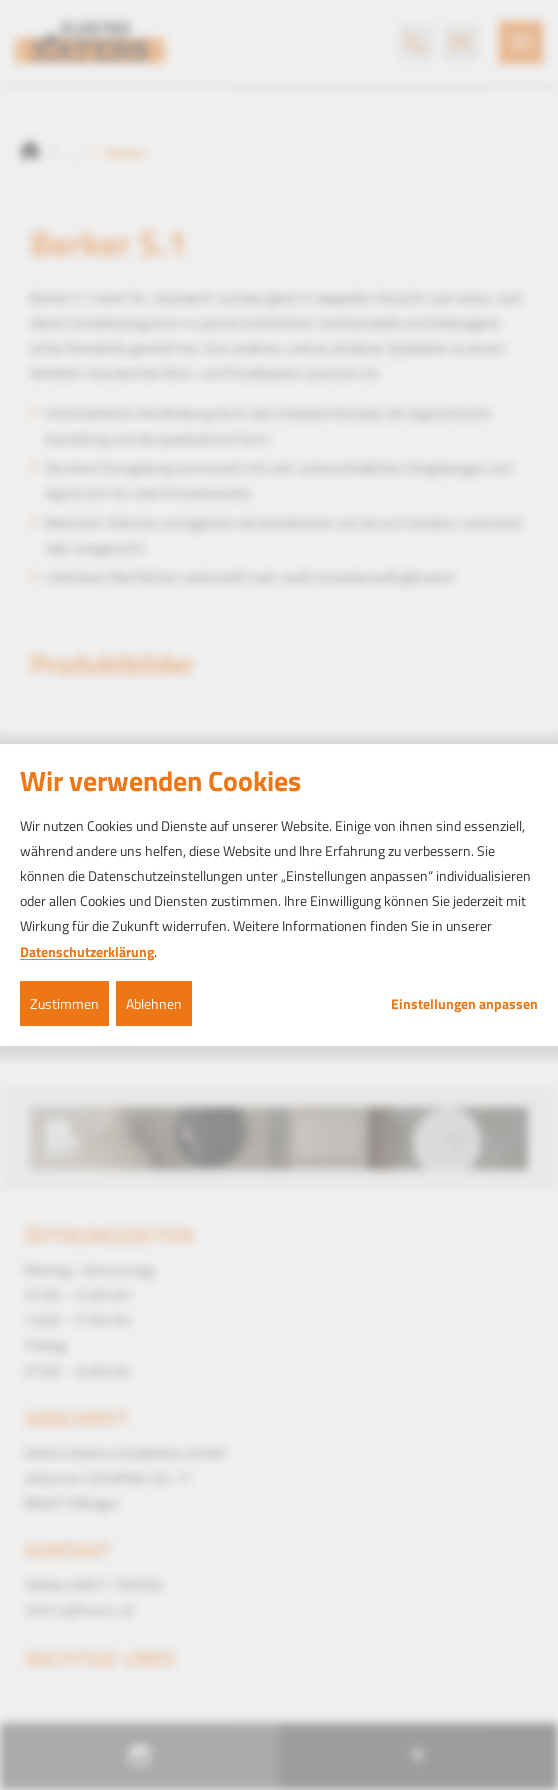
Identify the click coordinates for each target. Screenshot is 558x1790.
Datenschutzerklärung (87, 951)
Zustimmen (64, 1003)
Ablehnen (154, 1003)
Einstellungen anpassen (464, 1004)
